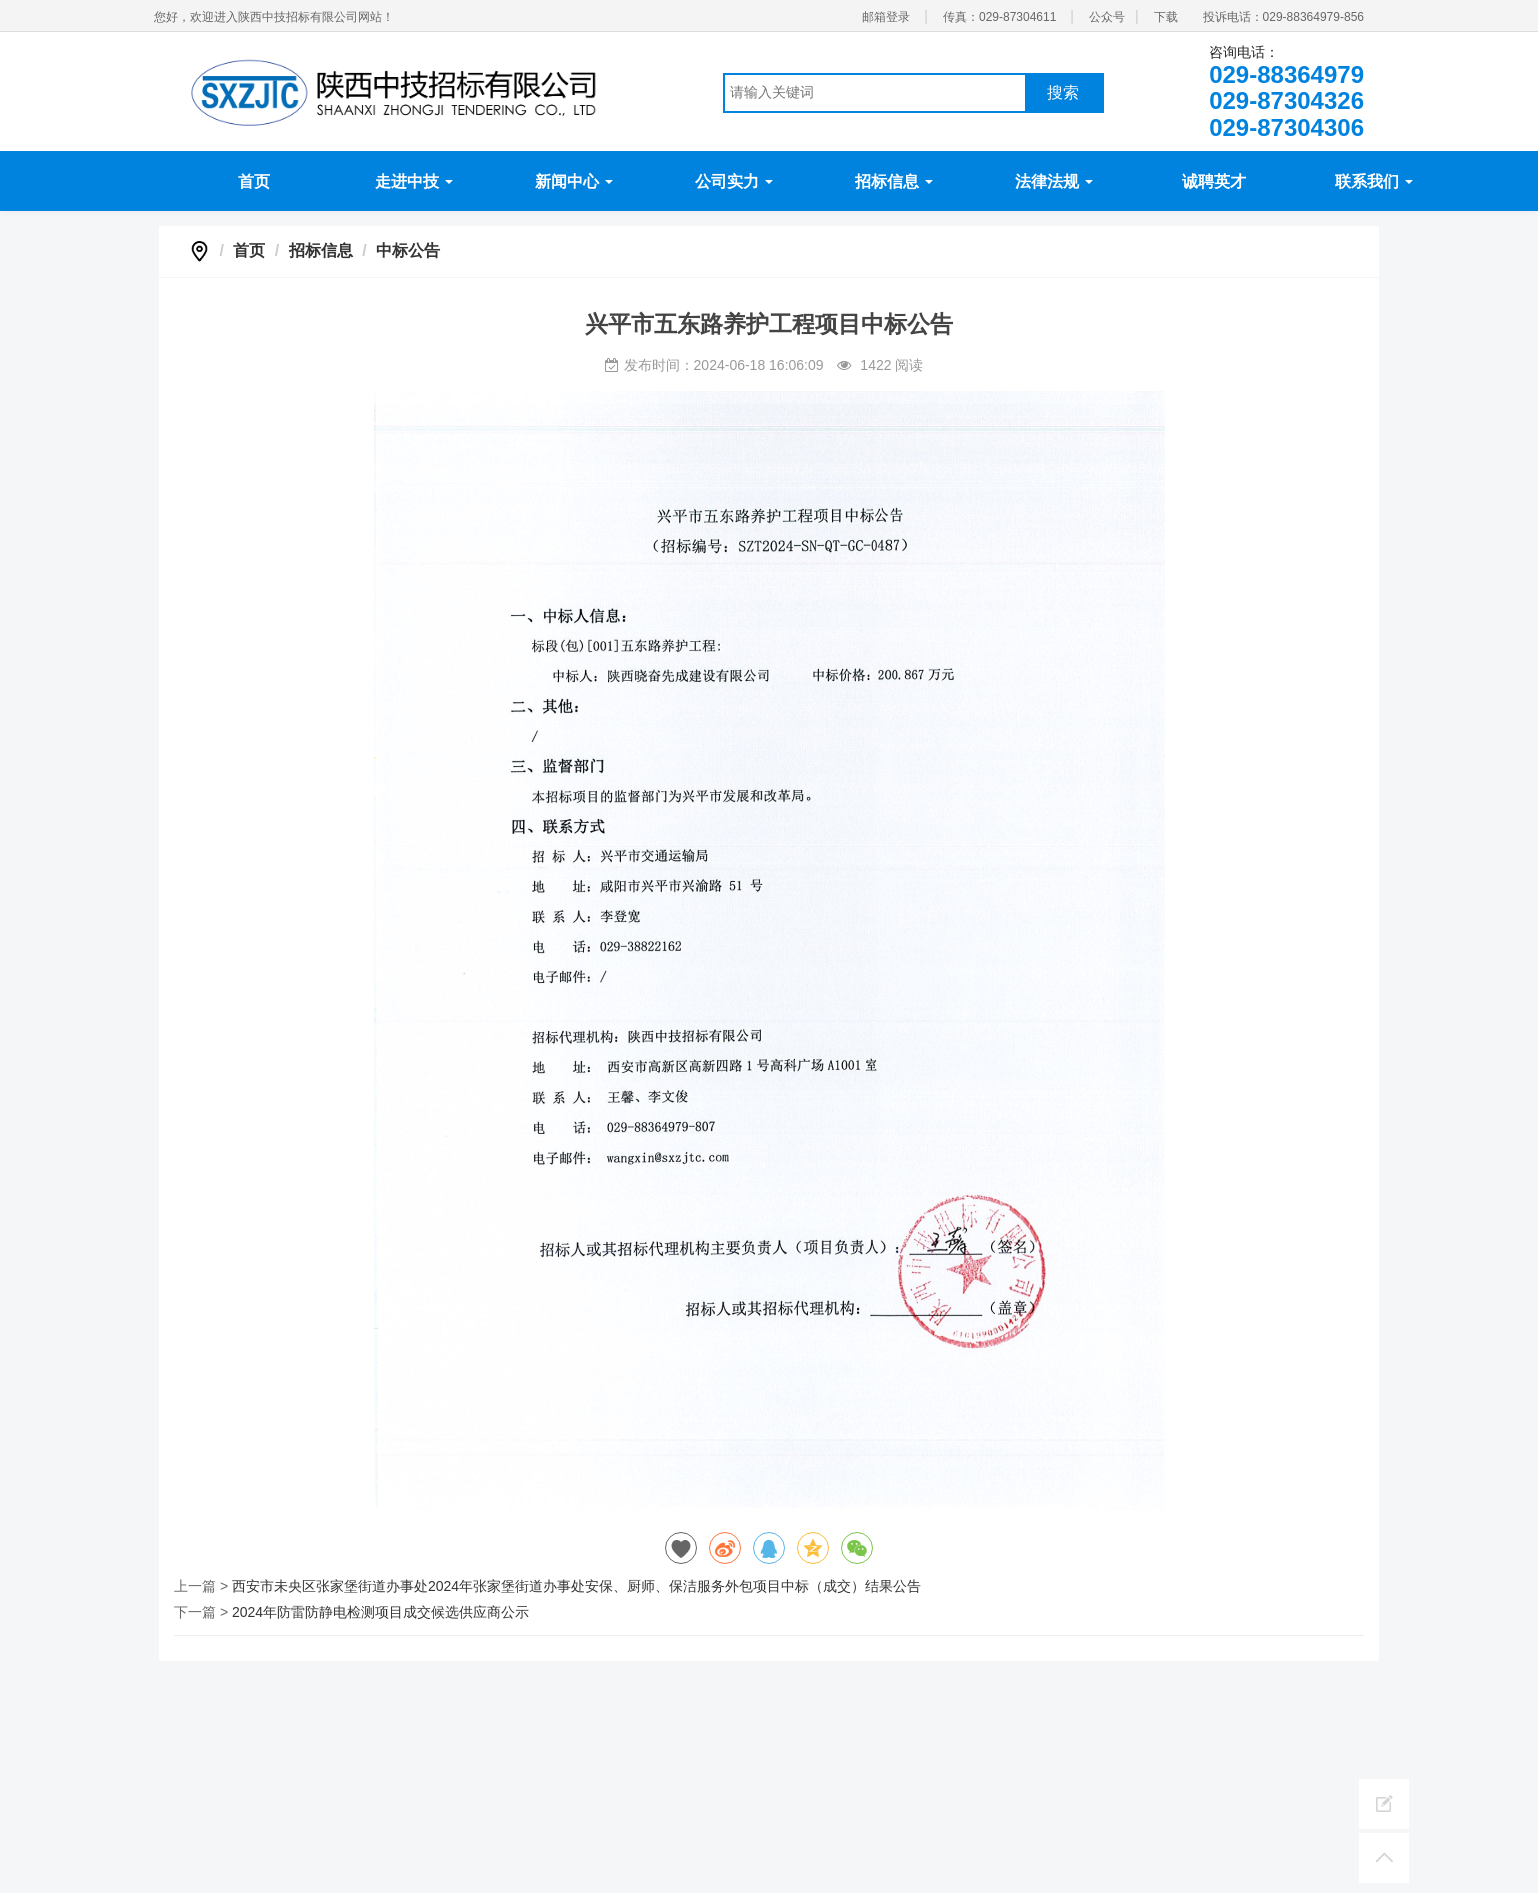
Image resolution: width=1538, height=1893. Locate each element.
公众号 (1107, 17)
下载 (1166, 17)
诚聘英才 (1214, 181)
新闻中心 (574, 181)
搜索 (1063, 92)
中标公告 (408, 250)
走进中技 (414, 181)
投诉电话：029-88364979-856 (1283, 17)
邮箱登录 (886, 17)
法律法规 (1054, 181)
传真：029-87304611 (999, 17)
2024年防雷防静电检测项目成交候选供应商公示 (380, 1612)
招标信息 (894, 181)
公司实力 (734, 181)
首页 (254, 181)
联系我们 (1374, 181)
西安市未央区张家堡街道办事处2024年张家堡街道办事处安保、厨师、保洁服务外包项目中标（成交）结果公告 (576, 1586)
